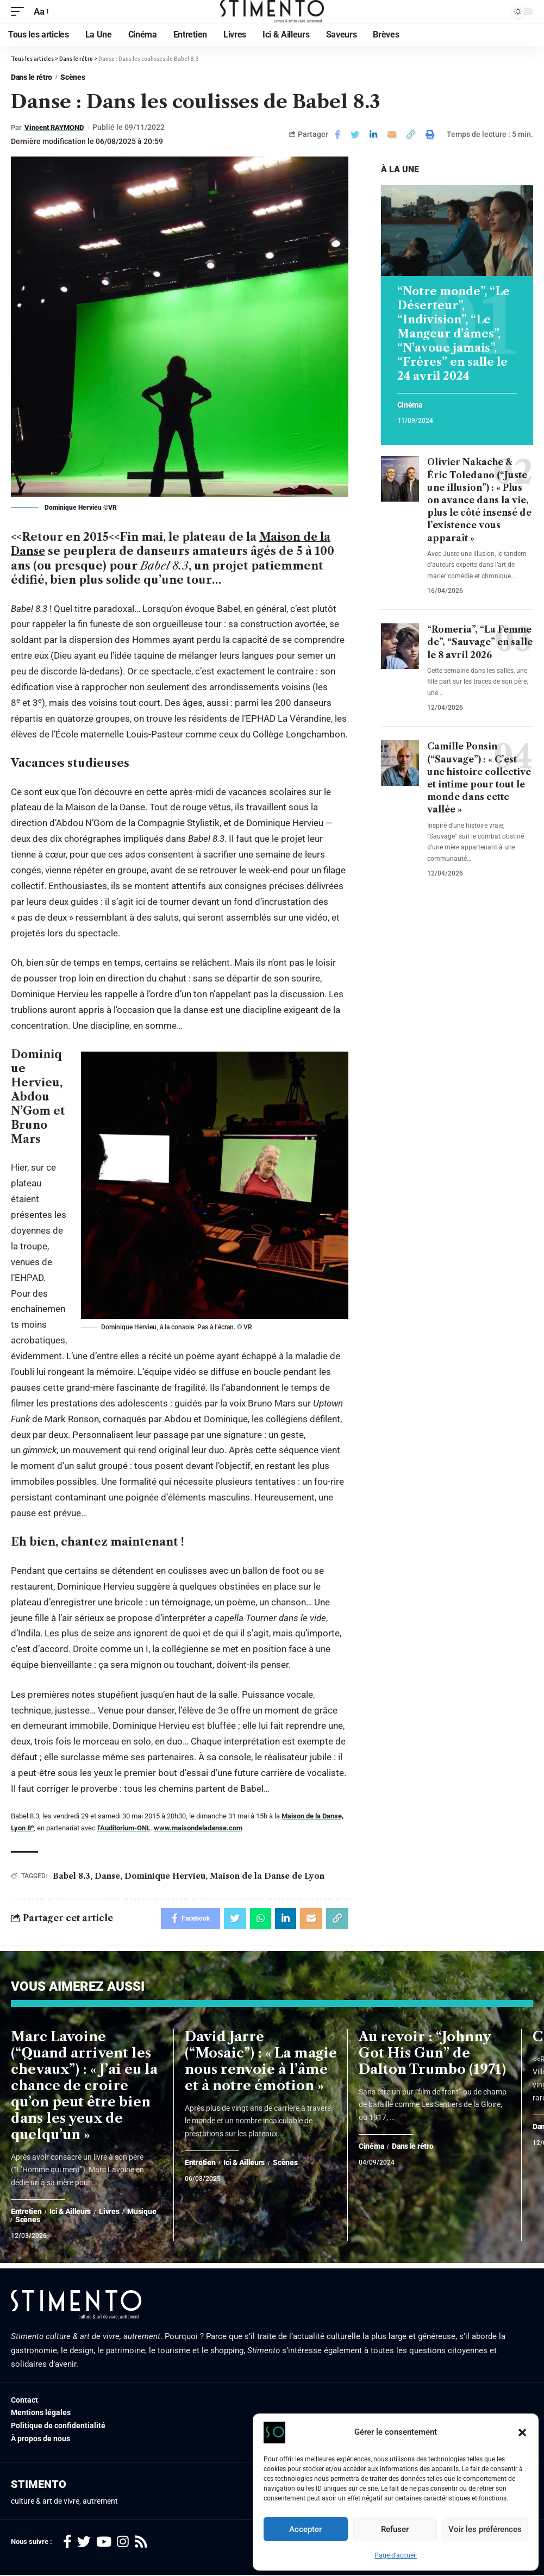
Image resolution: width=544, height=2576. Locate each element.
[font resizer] (40, 12)
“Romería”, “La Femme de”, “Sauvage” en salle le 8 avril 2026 (480, 642)
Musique (141, 2213)
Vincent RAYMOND (58, 127)
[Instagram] (123, 2543)
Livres (109, 2213)
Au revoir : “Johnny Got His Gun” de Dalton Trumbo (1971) (432, 2054)
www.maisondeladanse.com (198, 1827)
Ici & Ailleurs (70, 2213)
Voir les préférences (485, 2529)
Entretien (26, 2213)
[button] (522, 2432)
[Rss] (141, 2543)
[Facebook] (67, 2543)
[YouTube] (103, 2543)
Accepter (305, 2529)
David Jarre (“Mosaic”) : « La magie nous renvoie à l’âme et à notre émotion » (261, 2062)
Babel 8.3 (71, 1875)
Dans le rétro (31, 77)
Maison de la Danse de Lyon (267, 1875)
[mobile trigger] (20, 12)
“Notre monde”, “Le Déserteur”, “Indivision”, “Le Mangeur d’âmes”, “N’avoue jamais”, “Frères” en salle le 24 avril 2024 (453, 334)
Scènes (72, 77)
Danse (107, 1875)
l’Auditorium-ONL (124, 1827)
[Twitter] (83, 2543)
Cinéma (409, 405)
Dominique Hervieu (164, 1875)
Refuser (395, 2529)
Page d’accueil (395, 2555)
